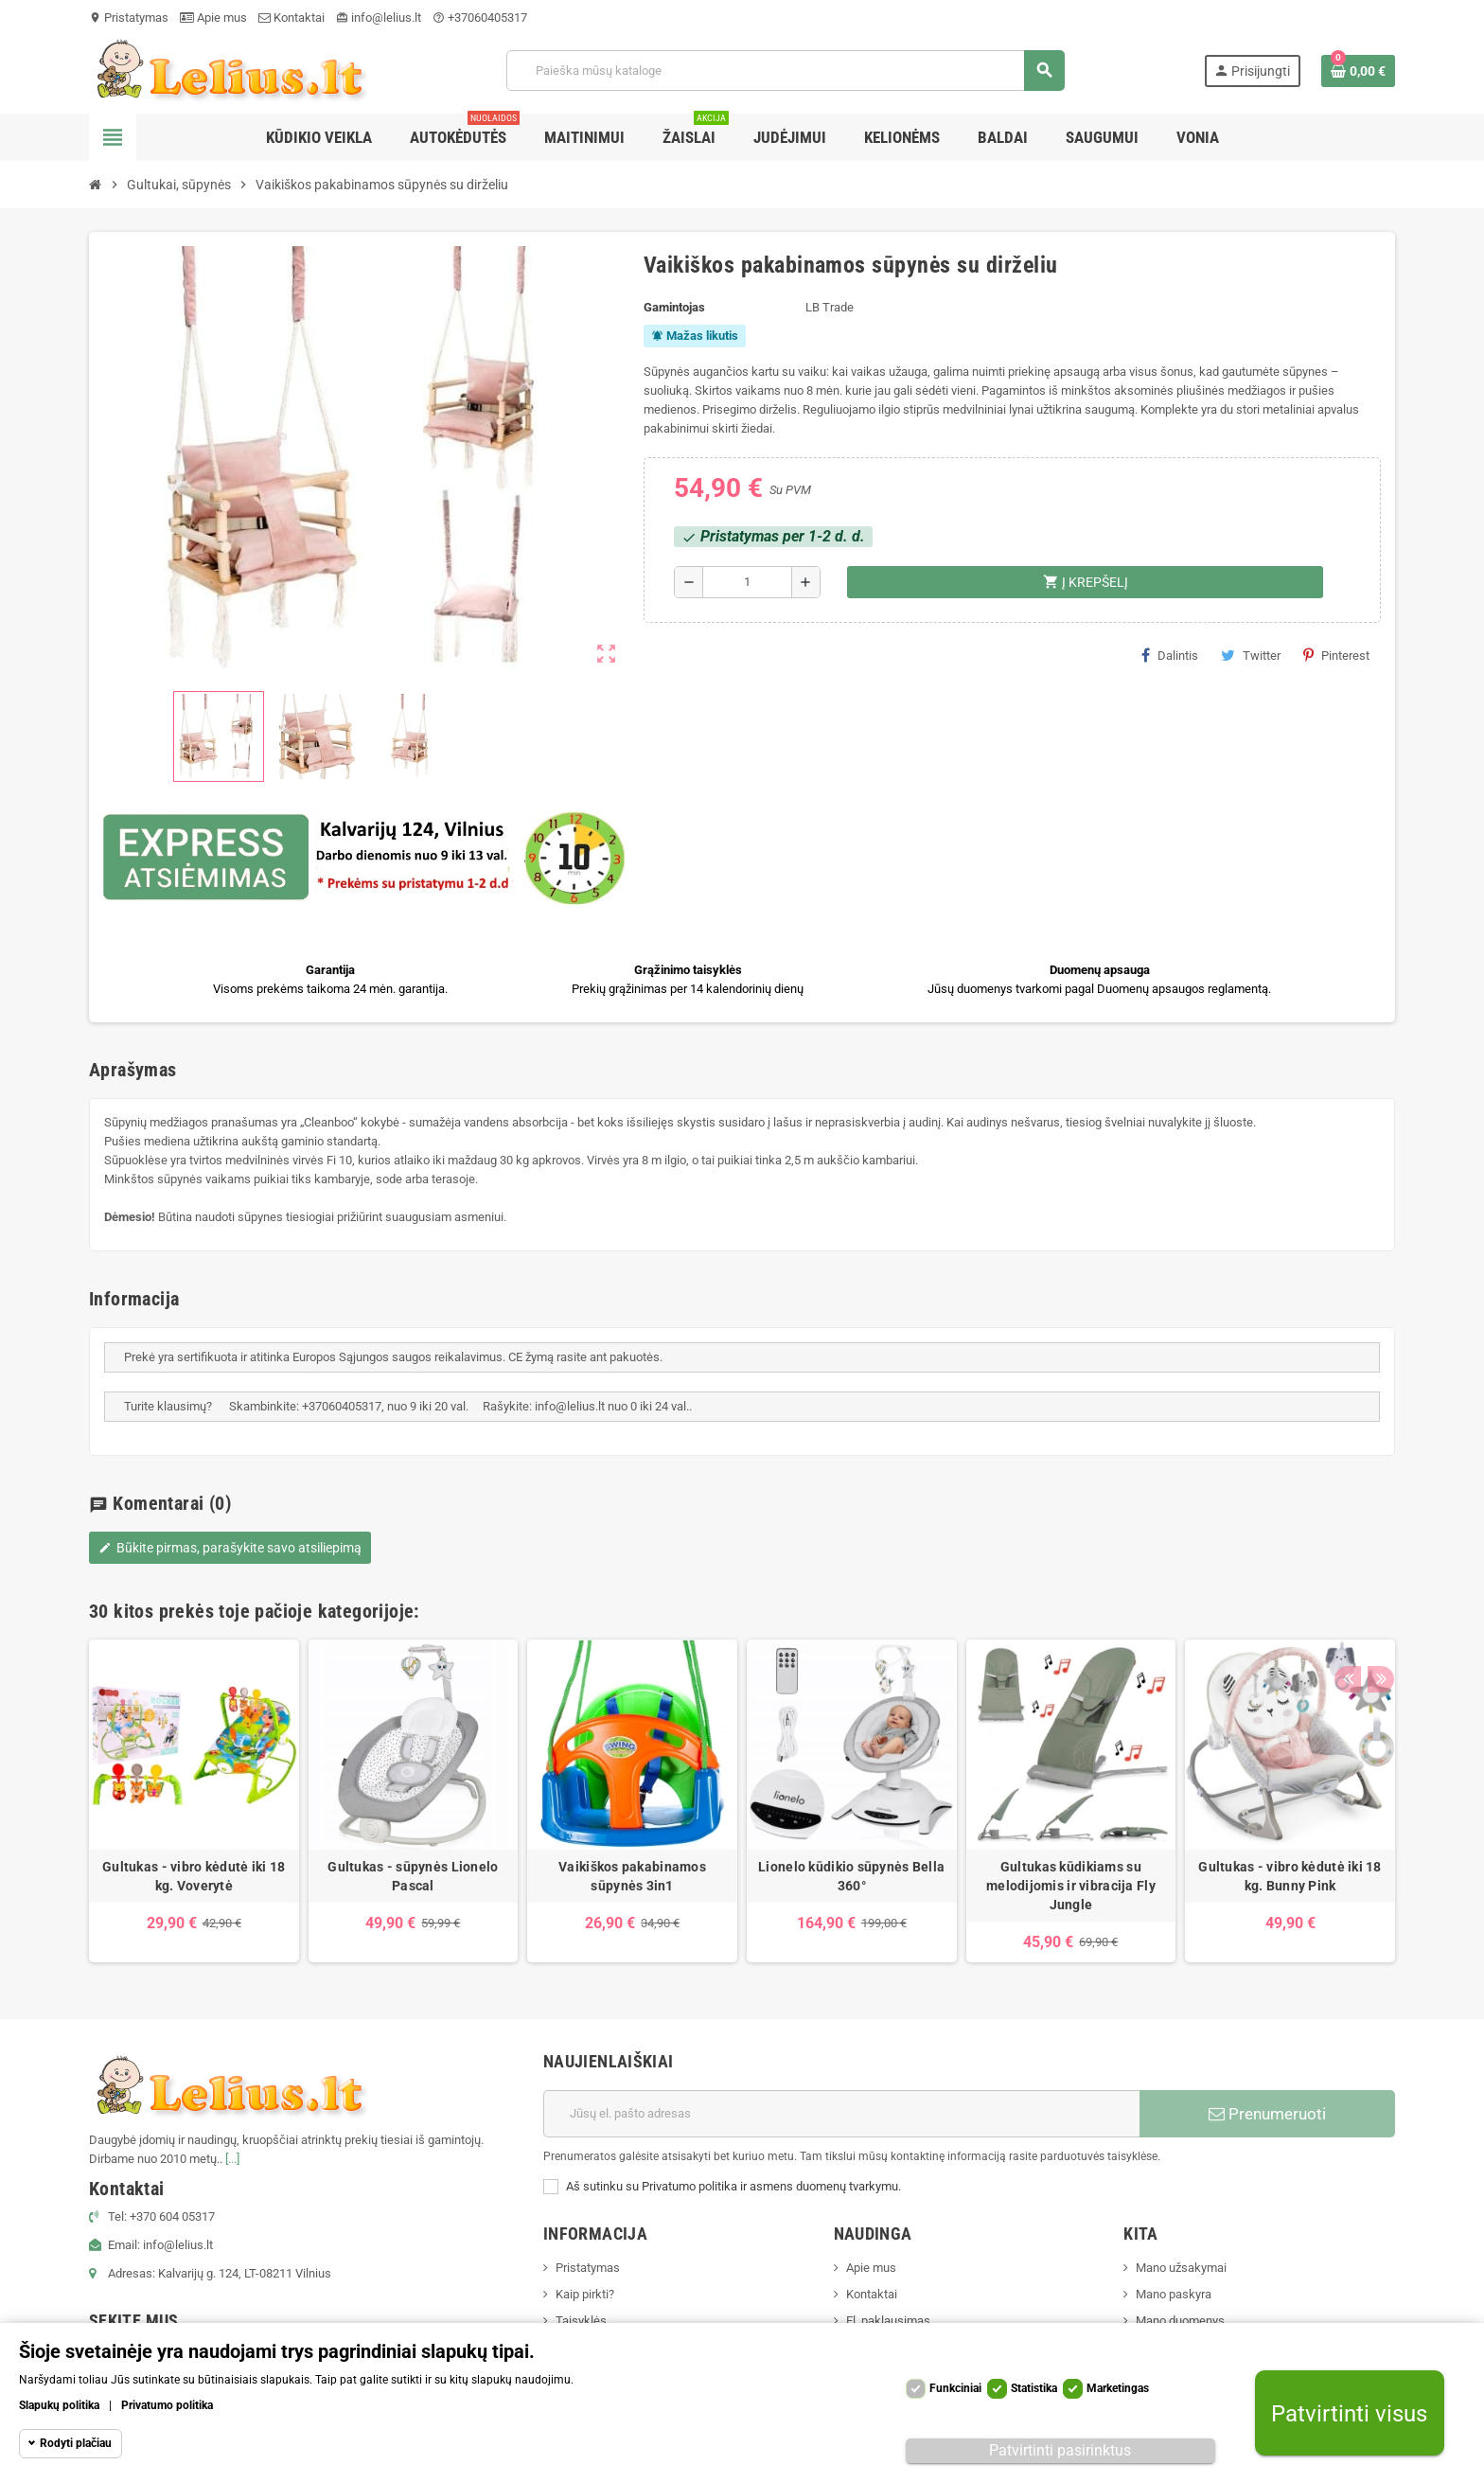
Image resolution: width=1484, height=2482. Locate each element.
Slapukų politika (59, 2405)
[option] (194, 1801)
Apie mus (213, 17)
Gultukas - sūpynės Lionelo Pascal (412, 1876)
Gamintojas (674, 307)
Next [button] (1376, 1606)
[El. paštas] (841, 2113)
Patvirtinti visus (1349, 2413)
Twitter (1251, 655)
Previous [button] (1347, 1606)
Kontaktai (291, 17)
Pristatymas (128, 17)
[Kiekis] (747, 582)
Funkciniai (955, 2388)
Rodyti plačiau (76, 2443)
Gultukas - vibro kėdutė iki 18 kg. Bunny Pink (1289, 1876)
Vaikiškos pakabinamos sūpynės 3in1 (632, 1876)
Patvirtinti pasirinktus (1060, 2450)
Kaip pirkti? (585, 2294)
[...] (232, 2159)
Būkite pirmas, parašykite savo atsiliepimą (230, 1547)
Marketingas (1117, 2388)
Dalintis (1169, 655)
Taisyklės (581, 2321)
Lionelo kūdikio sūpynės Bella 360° (851, 1876)
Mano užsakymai (1181, 2267)
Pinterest (1336, 655)
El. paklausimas (888, 2321)
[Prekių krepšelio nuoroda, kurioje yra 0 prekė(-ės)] (1358, 71)
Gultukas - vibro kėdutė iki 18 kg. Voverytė (193, 1876)
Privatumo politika (167, 2405)
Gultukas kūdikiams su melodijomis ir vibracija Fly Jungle (1071, 1885)
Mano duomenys (1180, 2321)
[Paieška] (785, 70)
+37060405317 (480, 17)
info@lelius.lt (378, 17)
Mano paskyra (1173, 2294)
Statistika (1034, 2388)
